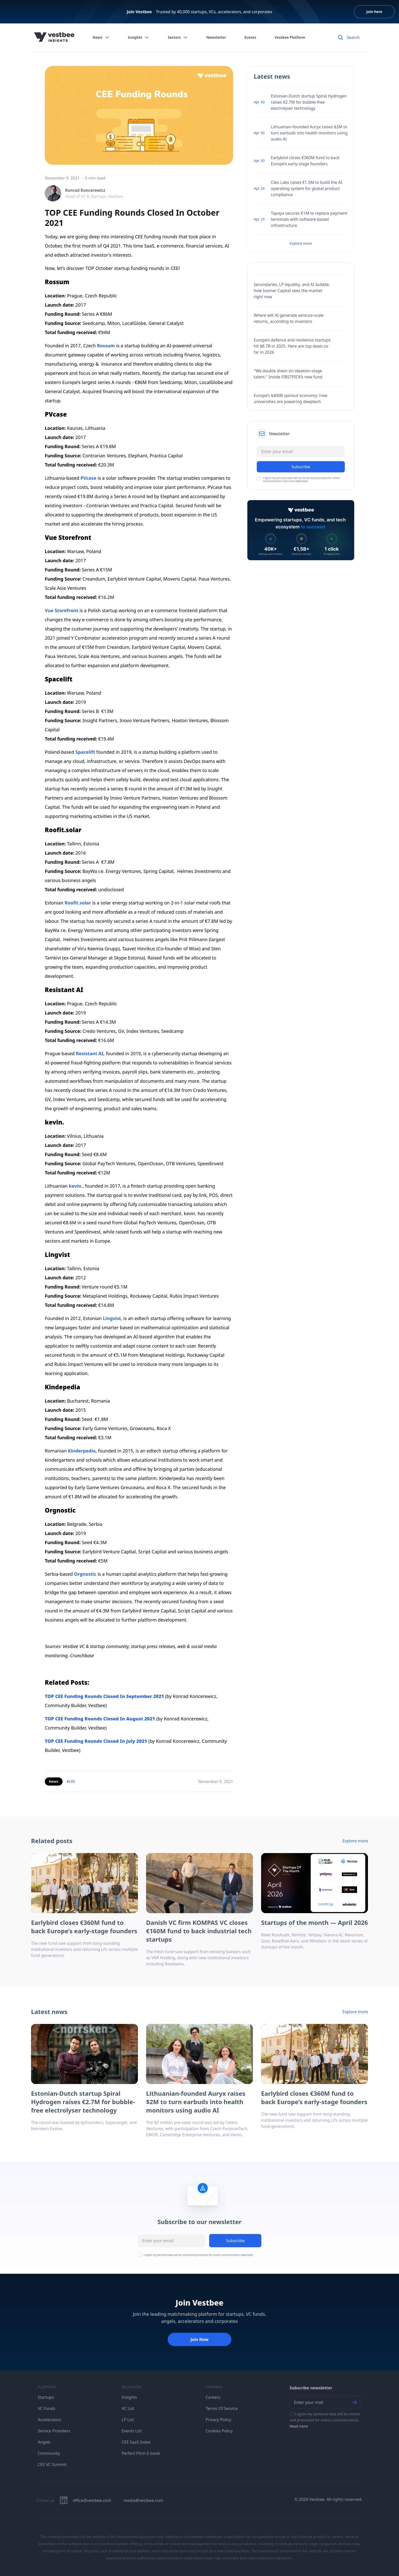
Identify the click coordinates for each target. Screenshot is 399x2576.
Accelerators (49, 2419)
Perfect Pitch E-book (141, 2453)
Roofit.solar (78, 903)
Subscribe (235, 2240)
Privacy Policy (218, 2419)
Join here (374, 11)
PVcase (88, 478)
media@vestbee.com (143, 2500)
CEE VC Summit (52, 2464)
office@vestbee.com (92, 2500)
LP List (128, 2419)
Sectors (178, 37)
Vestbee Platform (290, 37)
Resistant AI (89, 1053)
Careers (213, 2397)
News (101, 37)
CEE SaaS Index (136, 2442)
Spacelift (85, 752)
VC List (128, 2408)
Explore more (301, 243)
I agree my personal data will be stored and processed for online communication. (325, 2420)
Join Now (199, 2339)
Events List (132, 2431)
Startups (46, 2397)
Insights (139, 37)
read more (301, 481)
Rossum (106, 345)
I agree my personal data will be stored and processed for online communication (198, 2255)
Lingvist (112, 1318)
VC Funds (46, 2408)
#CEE (71, 1781)
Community (49, 2453)
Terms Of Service (222, 2408)
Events (250, 37)
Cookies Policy (219, 2431)
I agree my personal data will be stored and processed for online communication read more (301, 479)
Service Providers (54, 2431)
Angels (44, 2442)
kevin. (76, 1186)
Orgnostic (85, 1574)
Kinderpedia (82, 1451)
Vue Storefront (61, 610)
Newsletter (216, 37)
